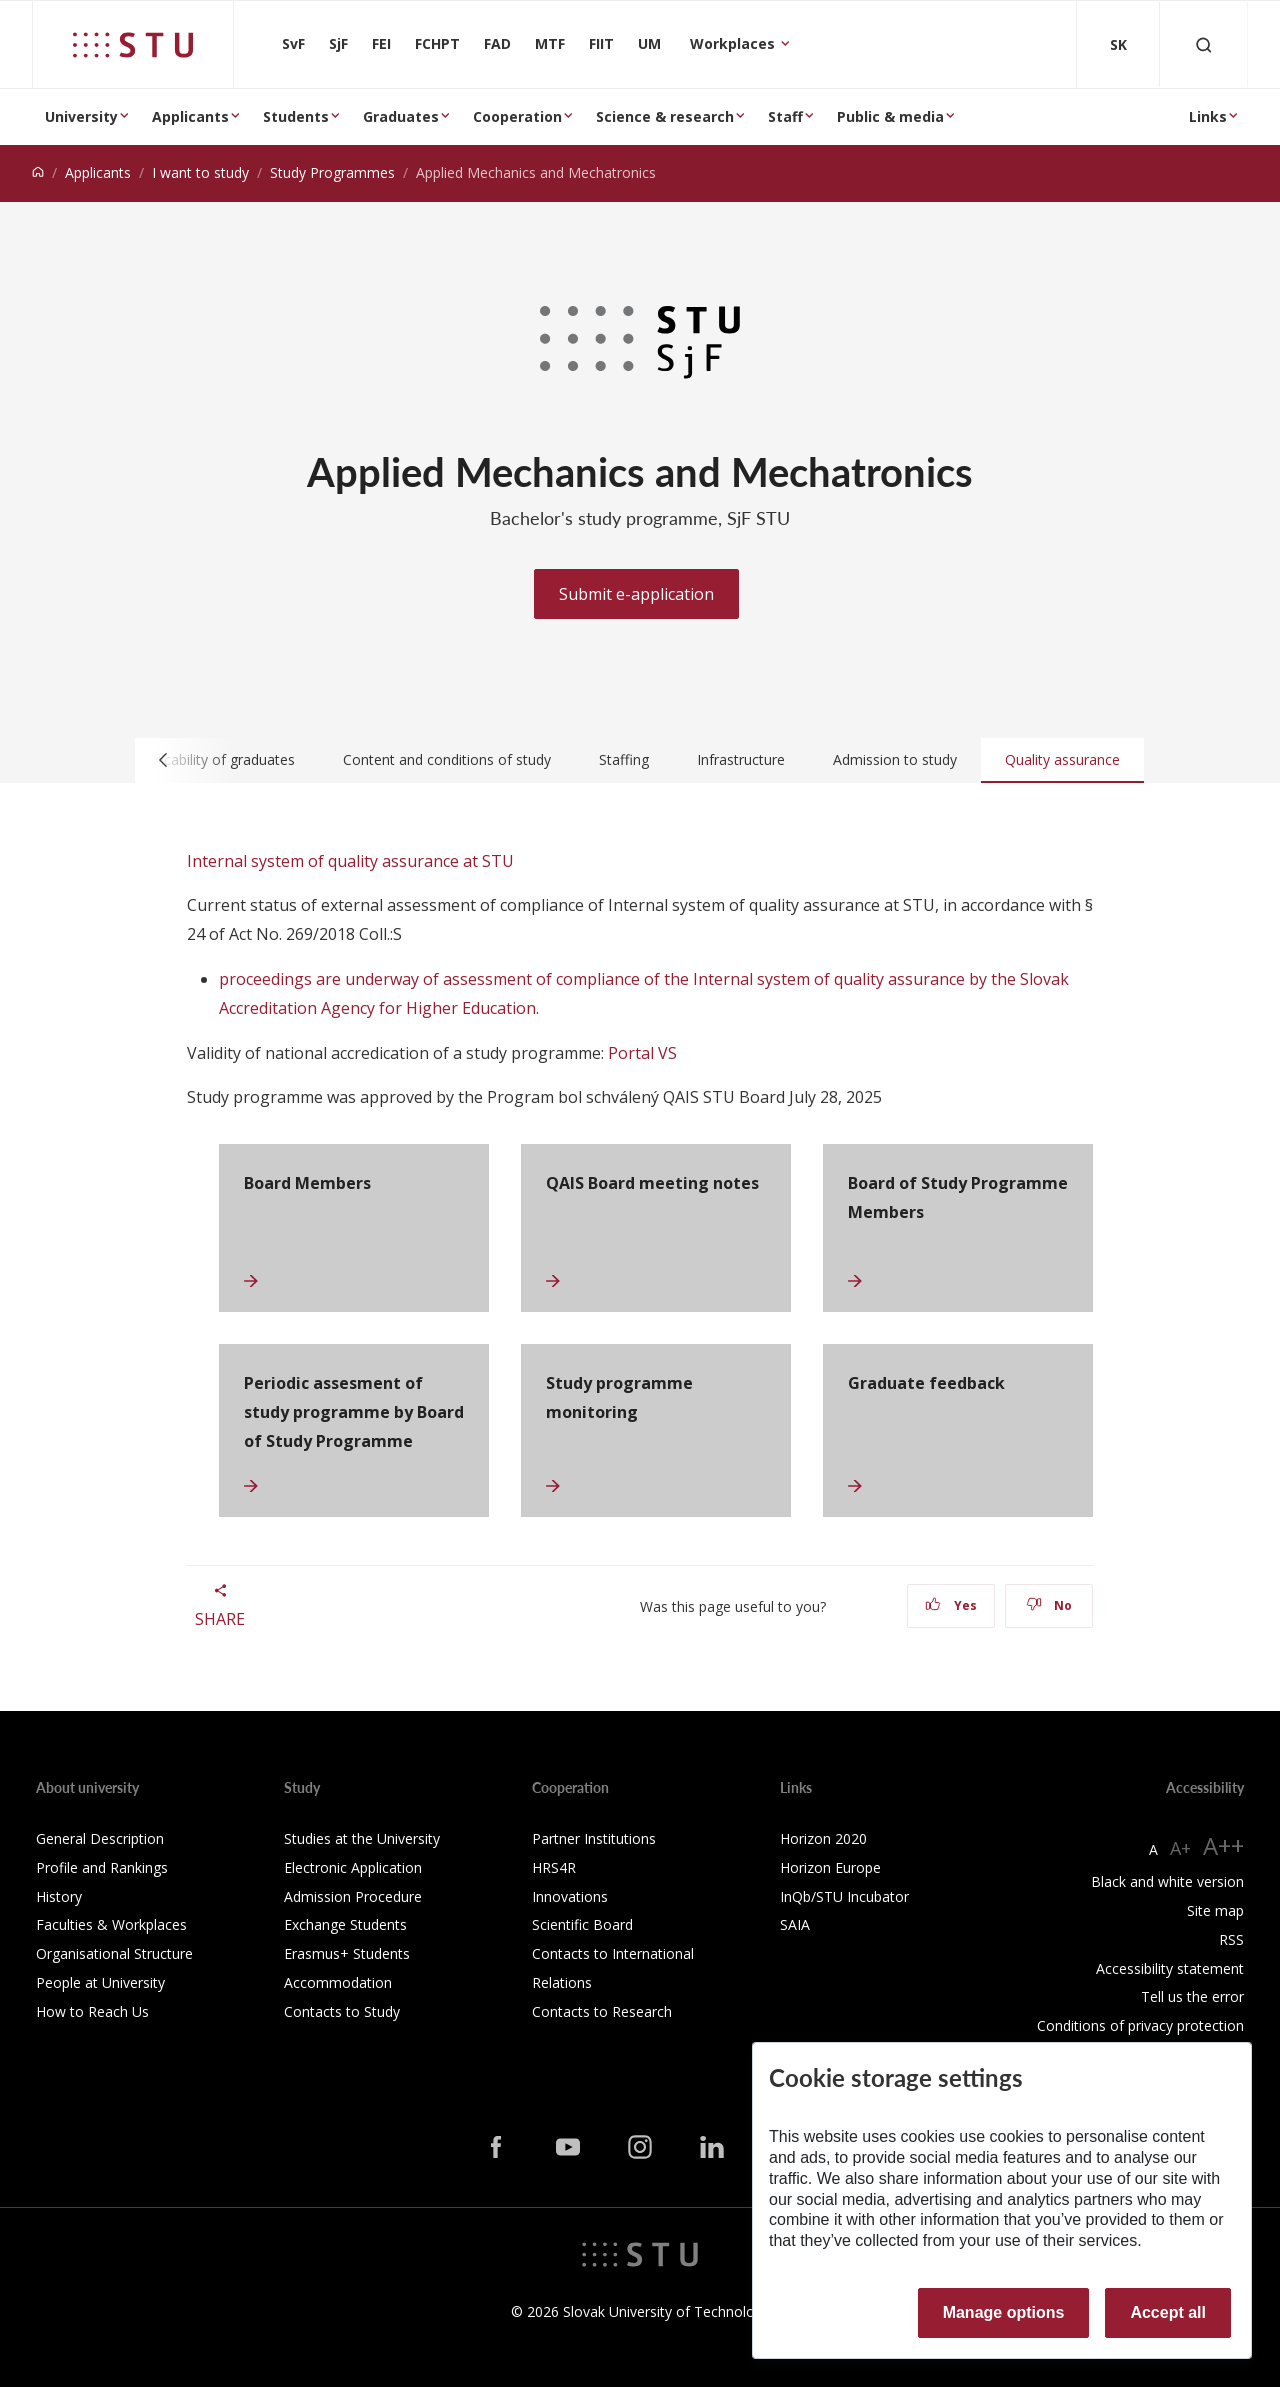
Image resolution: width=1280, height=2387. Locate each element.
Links (1208, 116)
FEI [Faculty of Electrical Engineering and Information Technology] (381, 43)
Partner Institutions (594, 1838)
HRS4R (554, 1867)
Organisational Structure (114, 1953)
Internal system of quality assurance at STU (350, 861)
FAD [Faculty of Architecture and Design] (497, 43)
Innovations (570, 1896)
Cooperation (517, 116)
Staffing (624, 759)
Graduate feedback (926, 1383)
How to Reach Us (92, 2011)
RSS (1231, 1939)
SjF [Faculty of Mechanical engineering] (338, 43)
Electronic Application (353, 1867)
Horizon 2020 (823, 1838)
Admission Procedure (353, 1896)
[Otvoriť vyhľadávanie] (1204, 44)
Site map (1215, 1910)
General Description (100, 1838)
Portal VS (642, 1053)
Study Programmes (332, 172)
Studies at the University (362, 1838)
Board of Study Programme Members (958, 1197)
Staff (785, 116)
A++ (1223, 1845)
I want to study (200, 172)
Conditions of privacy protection (1140, 2025)
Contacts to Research (602, 2011)
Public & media (890, 116)
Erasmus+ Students (347, 1953)
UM (649, 43)
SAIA (795, 1924)
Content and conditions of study (447, 759)
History (59, 1896)
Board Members (307, 1183)
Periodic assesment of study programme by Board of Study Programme (354, 1412)
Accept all (1168, 2312)
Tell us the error (1192, 1996)
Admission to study (895, 759)
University (81, 116)
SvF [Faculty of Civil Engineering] (293, 43)
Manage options (1004, 2312)
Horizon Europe (830, 1867)
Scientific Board (582, 1924)
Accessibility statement (1170, 1968)
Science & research (665, 116)
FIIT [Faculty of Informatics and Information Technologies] (601, 43)
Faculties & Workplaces (111, 1924)
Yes (951, 1605)
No (1049, 1605)
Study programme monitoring (619, 1397)
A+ (1180, 1848)
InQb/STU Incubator (844, 1896)
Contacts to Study (342, 2011)
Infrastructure (741, 759)
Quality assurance (1062, 759)
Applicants (190, 116)
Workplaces (734, 43)
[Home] (38, 172)
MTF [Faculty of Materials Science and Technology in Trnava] (550, 43)
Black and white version (1167, 1881)
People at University (100, 1982)
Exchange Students (345, 1924)
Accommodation (338, 1982)
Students (296, 116)
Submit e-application (636, 594)
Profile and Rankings (102, 1867)
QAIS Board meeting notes (652, 1183)
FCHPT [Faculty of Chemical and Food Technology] (437, 43)
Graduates (401, 116)
